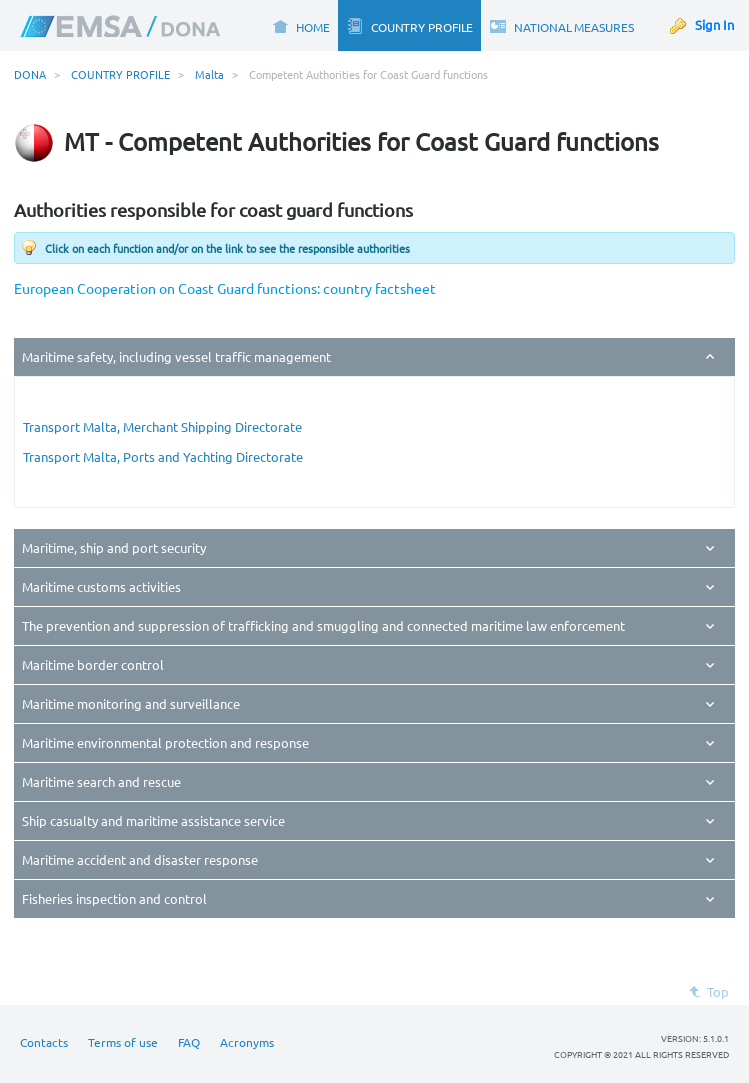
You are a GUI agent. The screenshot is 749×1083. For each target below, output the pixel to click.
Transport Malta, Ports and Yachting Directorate (163, 456)
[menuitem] (300, 25)
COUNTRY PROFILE (120, 74)
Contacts (44, 1042)
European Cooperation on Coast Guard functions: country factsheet (225, 288)
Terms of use (123, 1042)
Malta (209, 74)
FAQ (189, 1042)
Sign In (714, 24)
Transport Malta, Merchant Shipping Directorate (162, 426)
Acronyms (247, 1042)
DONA (30, 74)
